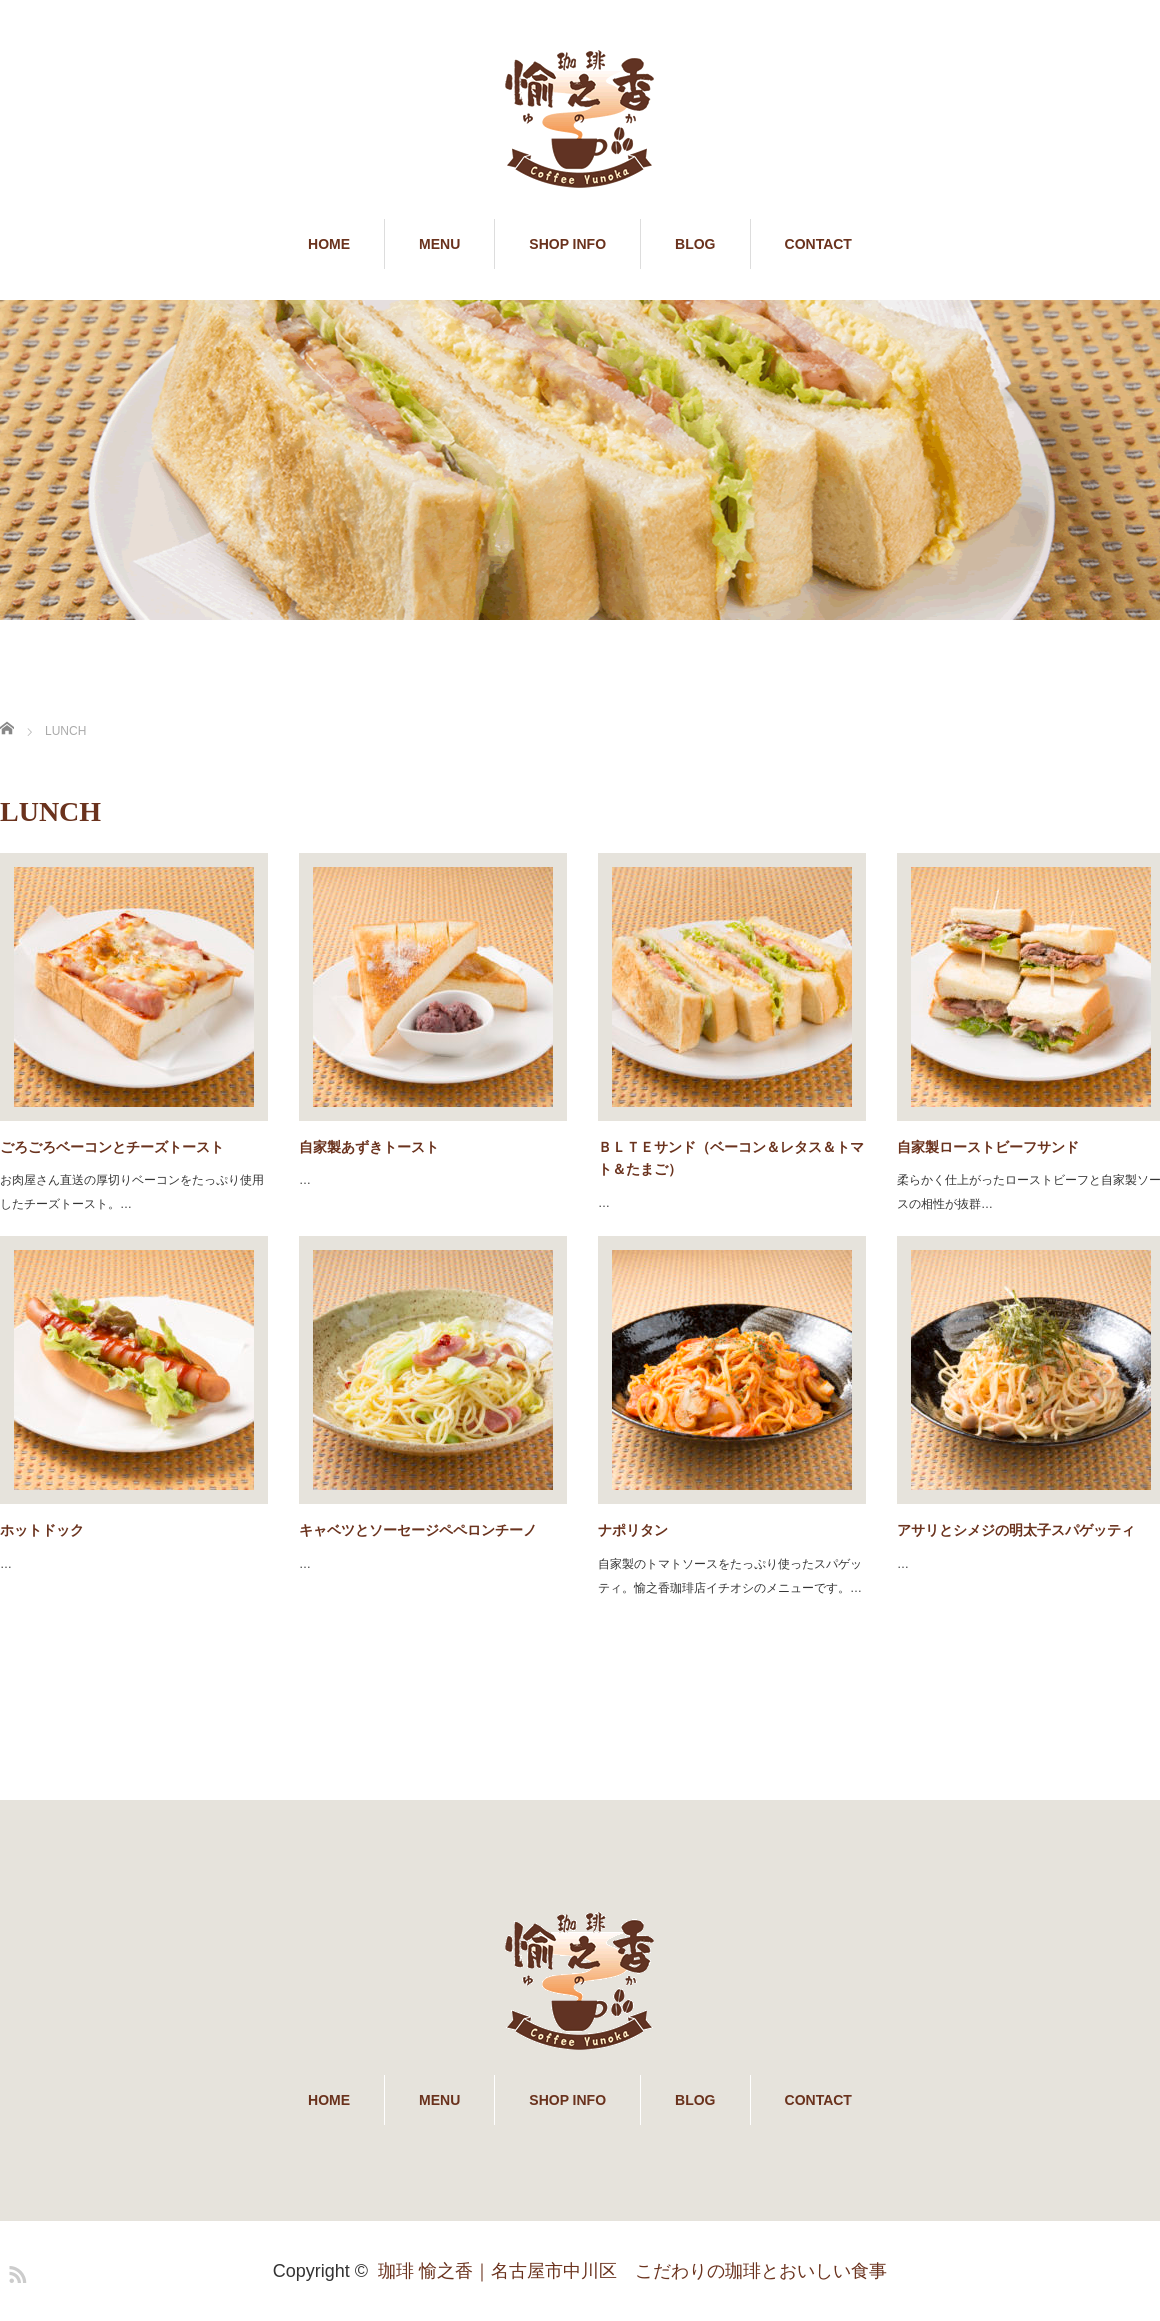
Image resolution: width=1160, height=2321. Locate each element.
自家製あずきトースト (369, 1147)
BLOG (695, 244)
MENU (439, 244)
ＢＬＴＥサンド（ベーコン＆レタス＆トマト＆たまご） (731, 1158)
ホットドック (42, 1530)
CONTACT (818, 244)
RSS (15, 2271)
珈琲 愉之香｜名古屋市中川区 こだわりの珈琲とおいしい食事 (632, 2271)
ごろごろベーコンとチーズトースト (112, 1147)
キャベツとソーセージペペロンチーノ (418, 1530)
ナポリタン (633, 1530)
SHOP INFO (567, 244)
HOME (329, 244)
